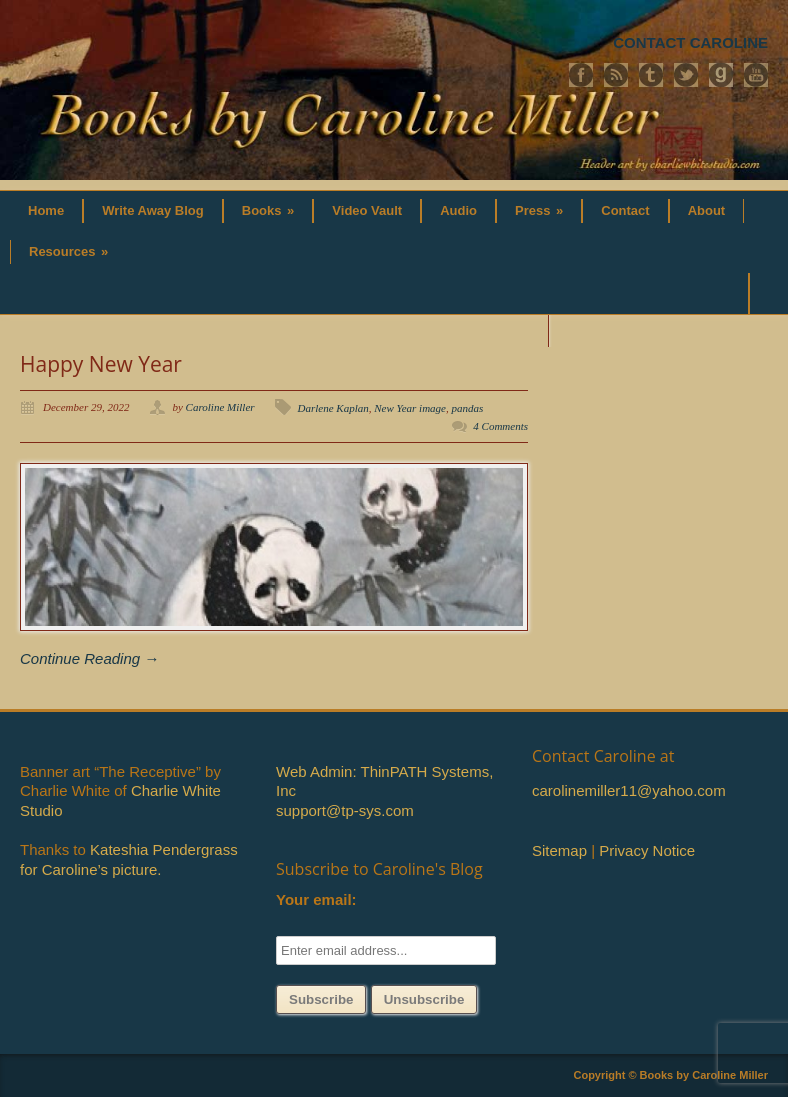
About (707, 210)
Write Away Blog (153, 210)
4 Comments (500, 426)
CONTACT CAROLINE (690, 42)
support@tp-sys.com (345, 810)
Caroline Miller (220, 407)
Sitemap (559, 850)
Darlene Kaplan (333, 408)
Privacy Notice (647, 850)
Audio (458, 210)
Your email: (316, 899)
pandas (467, 408)
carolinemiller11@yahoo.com (629, 790)
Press (539, 210)
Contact (625, 210)
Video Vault (367, 210)
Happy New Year (101, 364)
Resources (68, 251)
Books (268, 210)
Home (46, 210)
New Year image (410, 408)
